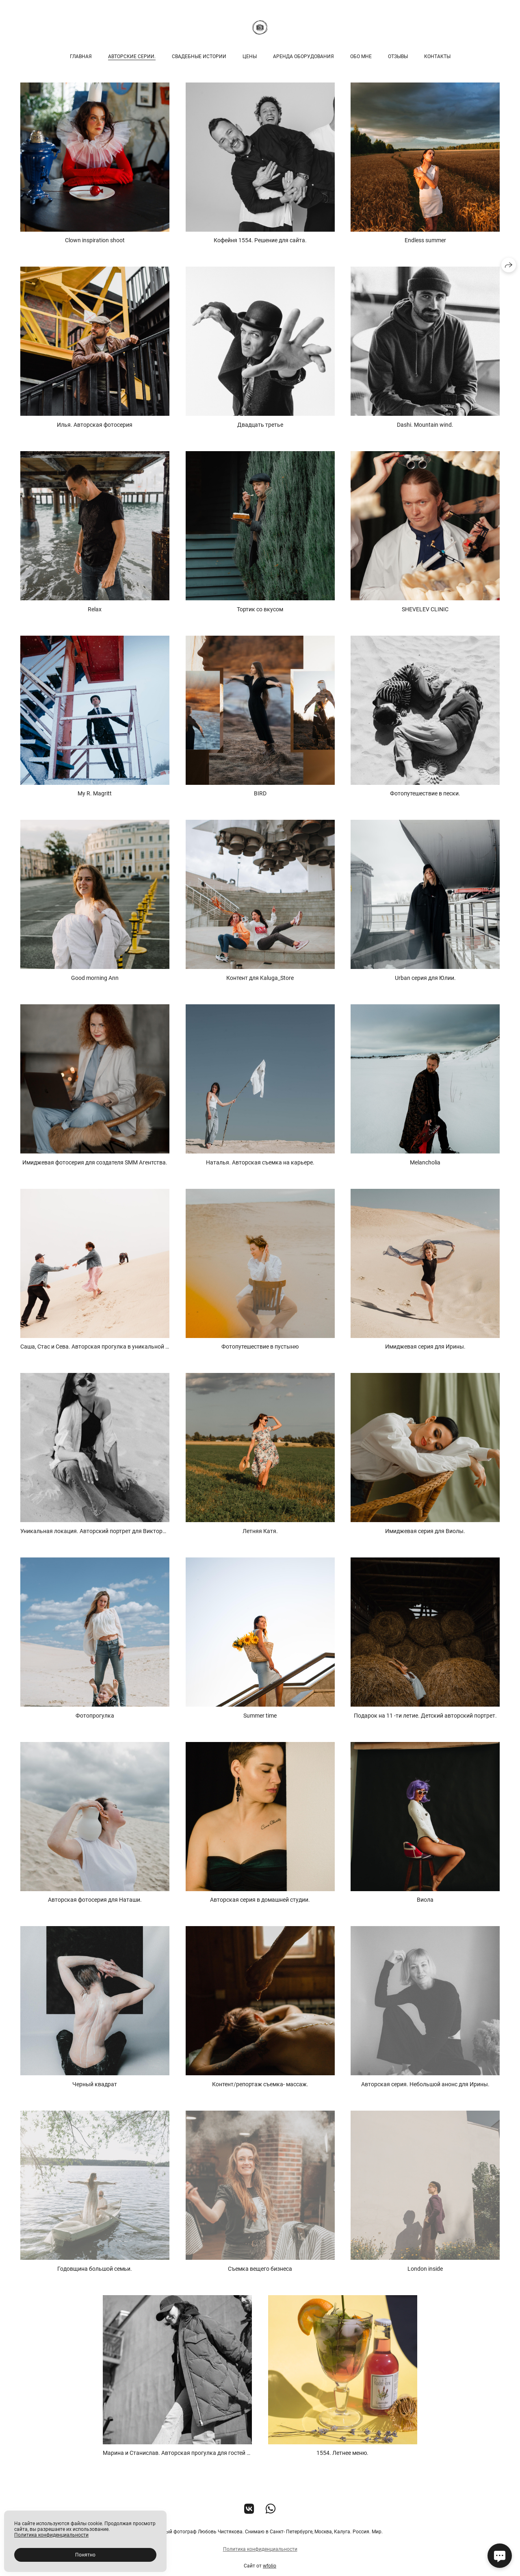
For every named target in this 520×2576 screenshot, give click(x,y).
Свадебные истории (199, 56)
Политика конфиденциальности (260, 2553)
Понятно (85, 2555)
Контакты (437, 56)
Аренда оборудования (303, 56)
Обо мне (361, 56)
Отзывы (398, 56)
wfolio (269, 2570)
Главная (81, 56)
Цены (250, 56)
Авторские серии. (132, 56)
